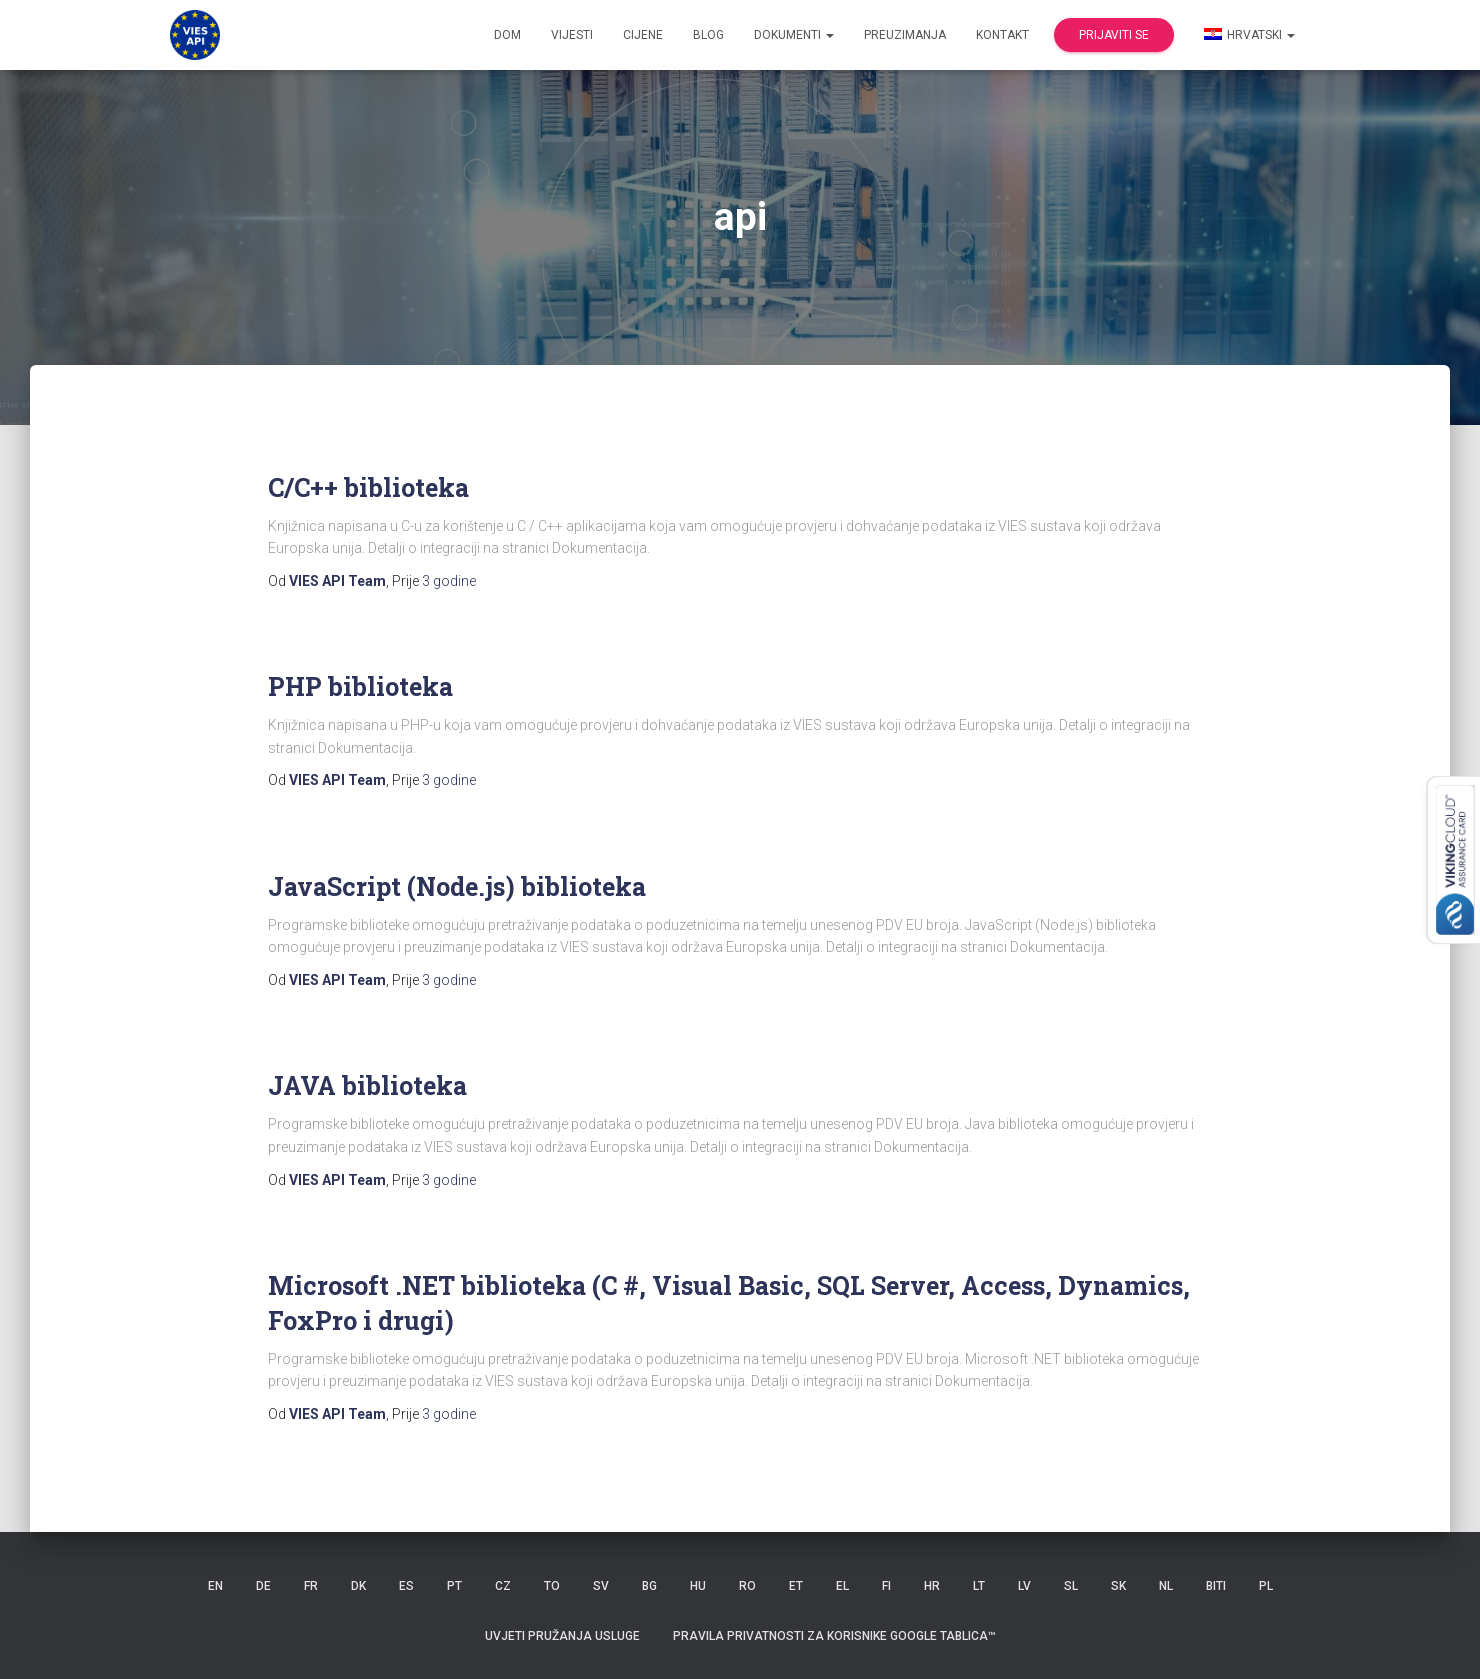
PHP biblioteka (360, 686)
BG (649, 1586)
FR (311, 1586)
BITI (1216, 1586)
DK (358, 1586)
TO (552, 1586)
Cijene (643, 35)
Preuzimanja (905, 35)
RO (747, 1586)
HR (932, 1586)
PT (454, 1586)
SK (1118, 1586)
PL (1266, 1586)
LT (979, 1586)
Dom (507, 35)
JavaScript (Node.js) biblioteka (457, 886)
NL (1166, 1586)
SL (1071, 1586)
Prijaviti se (1114, 35)
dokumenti (794, 35)
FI (886, 1586)
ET (796, 1586)
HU (698, 1586)
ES (406, 1586)
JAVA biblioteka (367, 1085)
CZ (503, 1586)
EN (215, 1586)
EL (842, 1586)
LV (1024, 1586)
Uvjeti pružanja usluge (562, 1636)
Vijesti (572, 35)
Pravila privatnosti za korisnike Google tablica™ (834, 1636)
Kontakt (1002, 35)
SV (601, 1586)
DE (263, 1586)
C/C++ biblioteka (368, 487)
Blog (708, 35)
